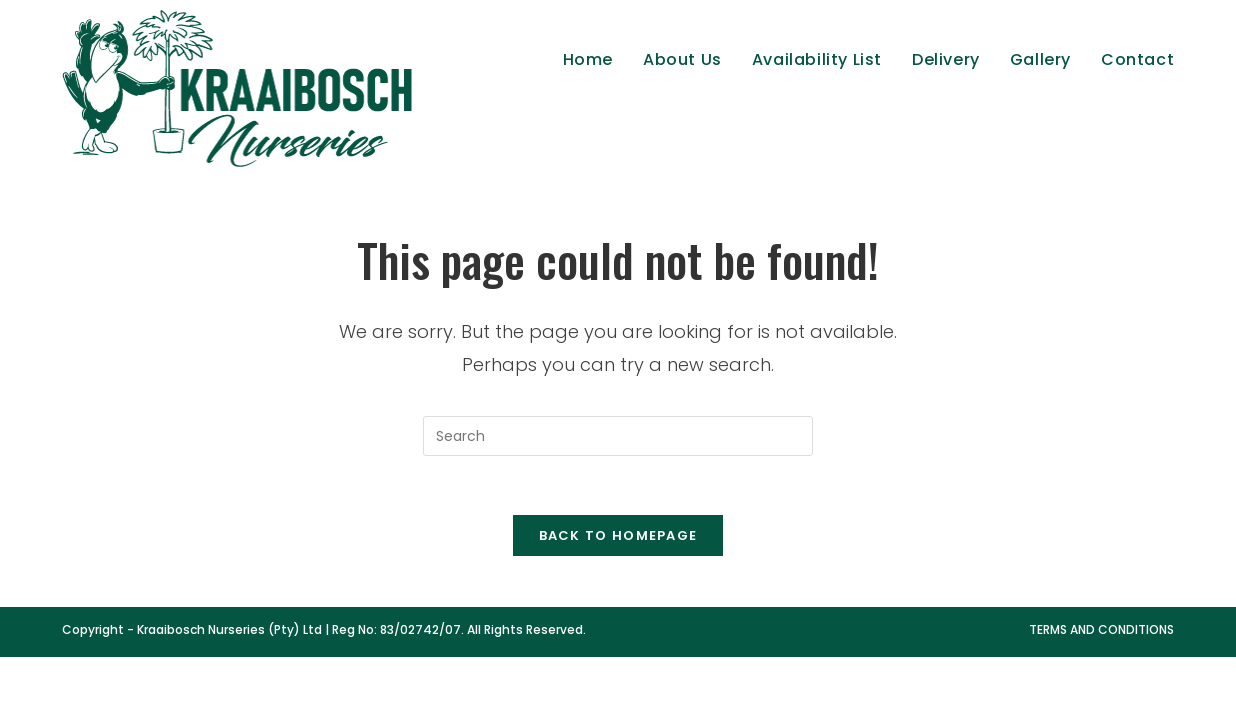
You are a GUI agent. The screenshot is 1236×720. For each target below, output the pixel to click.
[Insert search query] (618, 436)
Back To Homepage (618, 537)
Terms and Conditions (1101, 631)
